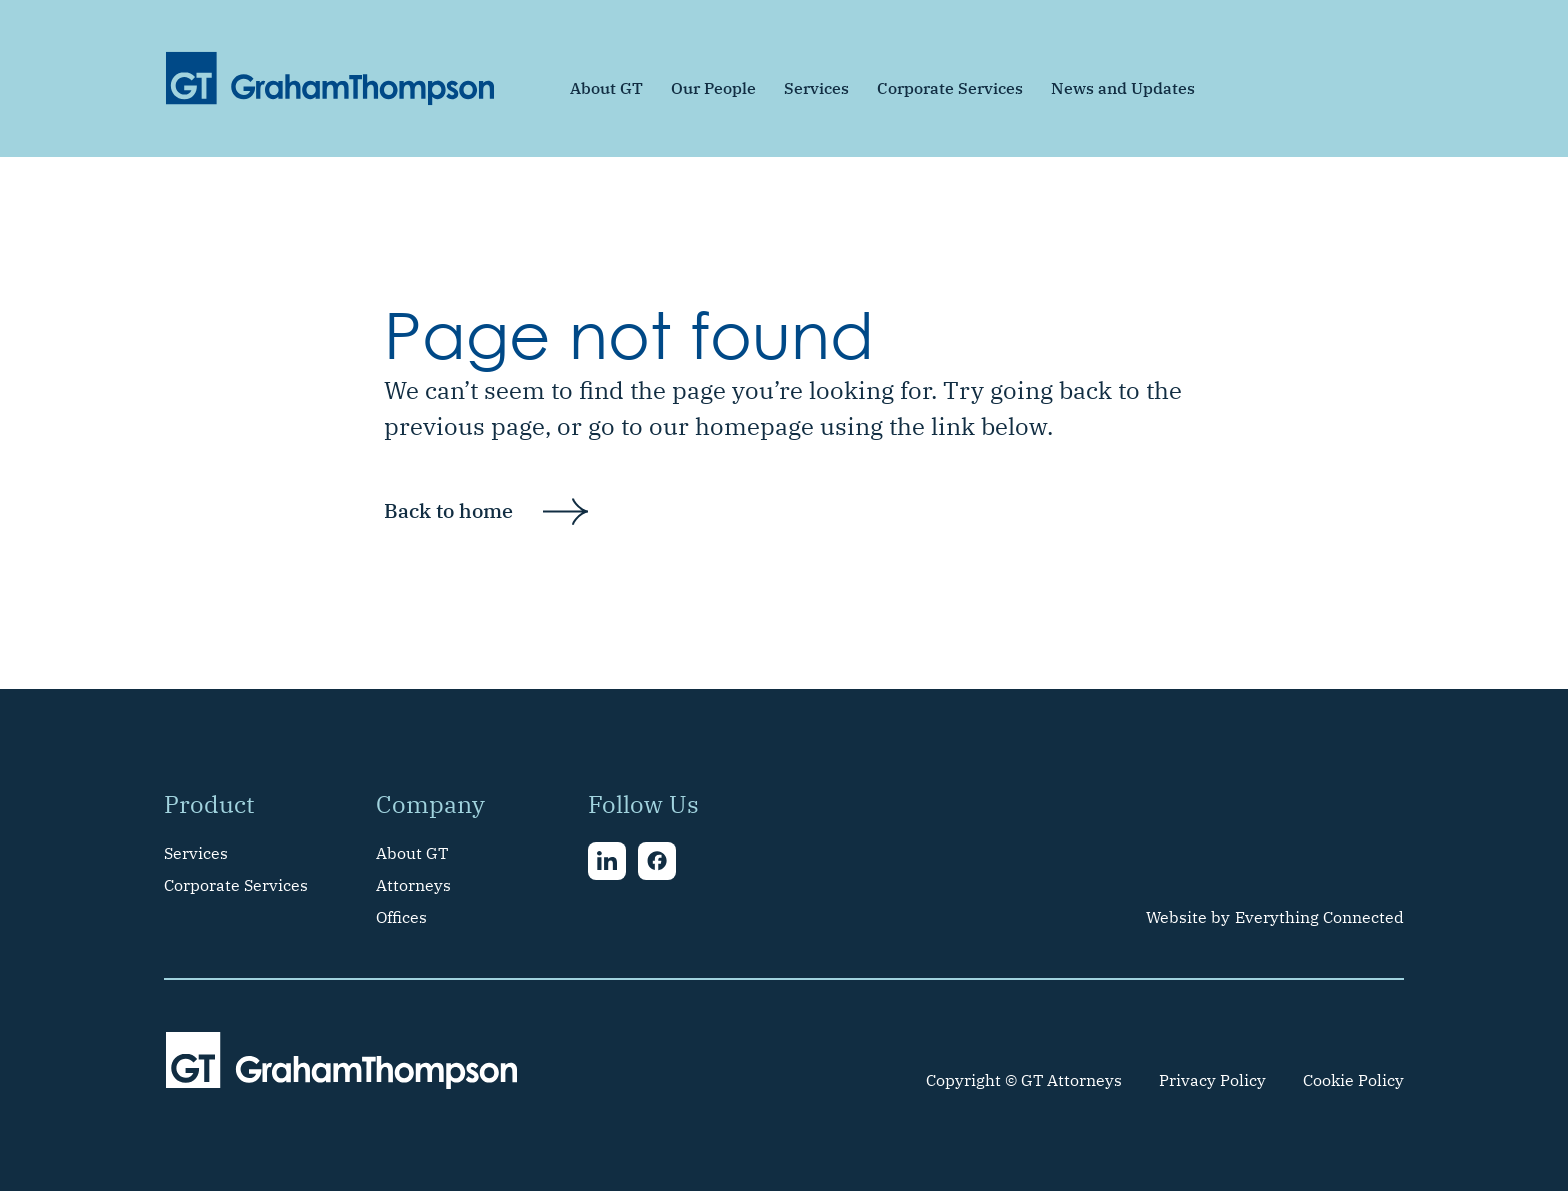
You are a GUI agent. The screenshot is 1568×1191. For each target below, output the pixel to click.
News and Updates (1123, 88)
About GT (606, 88)
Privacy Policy (1212, 1080)
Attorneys (413, 885)
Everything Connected (1319, 917)
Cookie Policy (1353, 1080)
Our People (713, 88)
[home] (330, 78)
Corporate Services (950, 88)
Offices (401, 917)
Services (816, 88)
